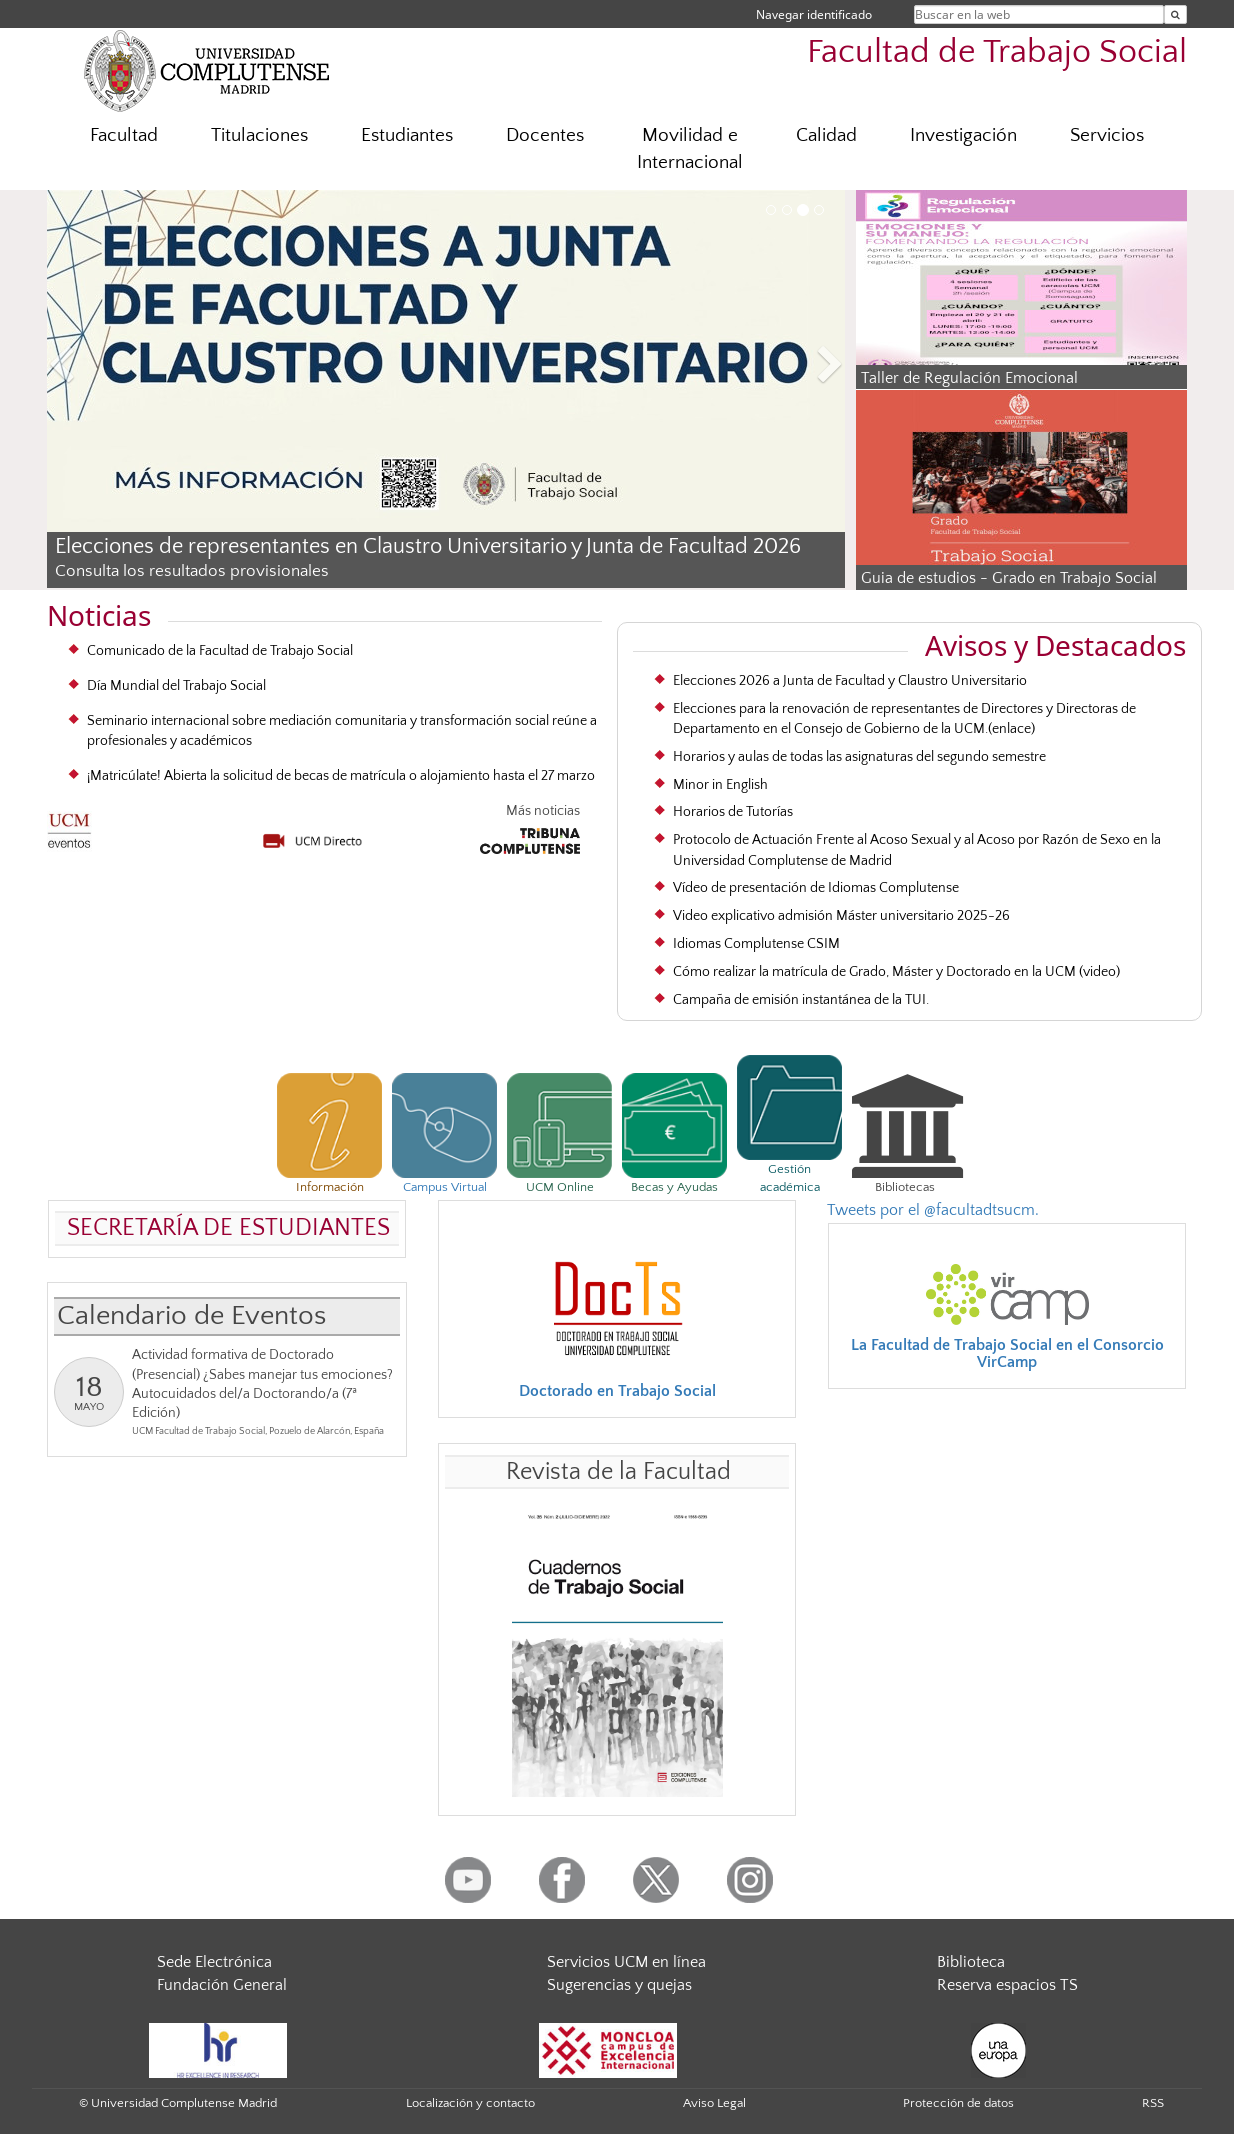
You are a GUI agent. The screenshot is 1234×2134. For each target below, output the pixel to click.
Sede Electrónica (214, 1962)
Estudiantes (407, 135)
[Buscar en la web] (1175, 14)
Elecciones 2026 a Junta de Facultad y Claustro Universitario (850, 681)
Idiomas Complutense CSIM (756, 944)
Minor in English (720, 785)
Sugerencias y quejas (619, 1985)
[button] (107, 367)
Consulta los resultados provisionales (192, 571)
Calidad (826, 135)
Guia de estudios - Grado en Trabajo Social (1009, 578)
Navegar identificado (814, 14)
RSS (1153, 2103)
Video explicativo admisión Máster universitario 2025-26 (841, 916)
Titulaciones (259, 135)
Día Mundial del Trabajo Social (176, 686)
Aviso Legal (714, 2103)
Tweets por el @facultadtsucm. (933, 1210)
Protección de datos (958, 2103)
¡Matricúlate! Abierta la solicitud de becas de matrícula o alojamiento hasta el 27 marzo (341, 776)
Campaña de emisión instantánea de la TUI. (801, 1000)
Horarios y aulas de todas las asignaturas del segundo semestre (859, 757)
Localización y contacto (470, 2103)
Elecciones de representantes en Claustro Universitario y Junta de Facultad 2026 (428, 547)
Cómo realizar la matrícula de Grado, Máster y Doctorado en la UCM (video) (896, 972)
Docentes (545, 135)
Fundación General (222, 1985)
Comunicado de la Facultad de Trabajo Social (220, 651)
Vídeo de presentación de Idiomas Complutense (816, 888)
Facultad (124, 135)
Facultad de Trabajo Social (997, 52)
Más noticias (543, 811)
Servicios (1107, 135)
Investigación (963, 135)
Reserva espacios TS (1007, 1985)
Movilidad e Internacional (690, 149)
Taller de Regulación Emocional (969, 378)
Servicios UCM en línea (626, 1962)
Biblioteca (971, 1962)
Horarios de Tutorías (733, 812)
